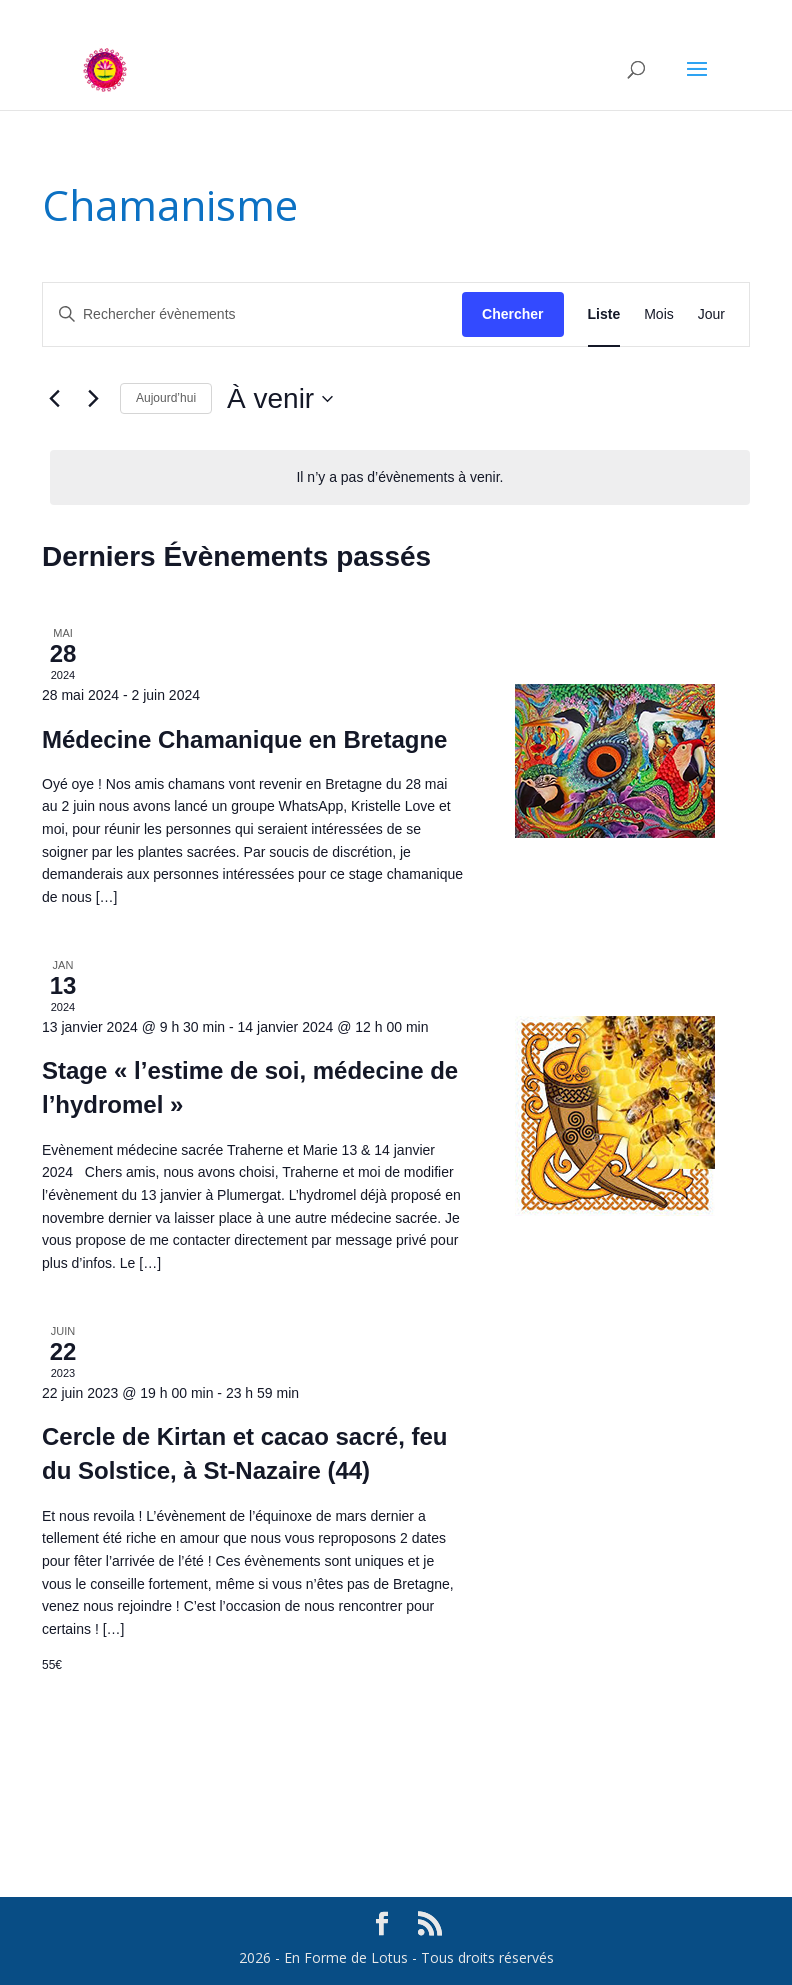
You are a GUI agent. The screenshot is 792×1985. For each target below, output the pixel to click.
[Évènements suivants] (93, 399)
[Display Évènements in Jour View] (711, 314)
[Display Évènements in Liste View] (604, 314)
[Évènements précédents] (54, 399)
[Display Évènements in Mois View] (659, 314)
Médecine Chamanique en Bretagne (244, 739)
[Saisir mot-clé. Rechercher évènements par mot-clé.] (252, 314)
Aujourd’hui (166, 398)
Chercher (512, 314)
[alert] (400, 477)
